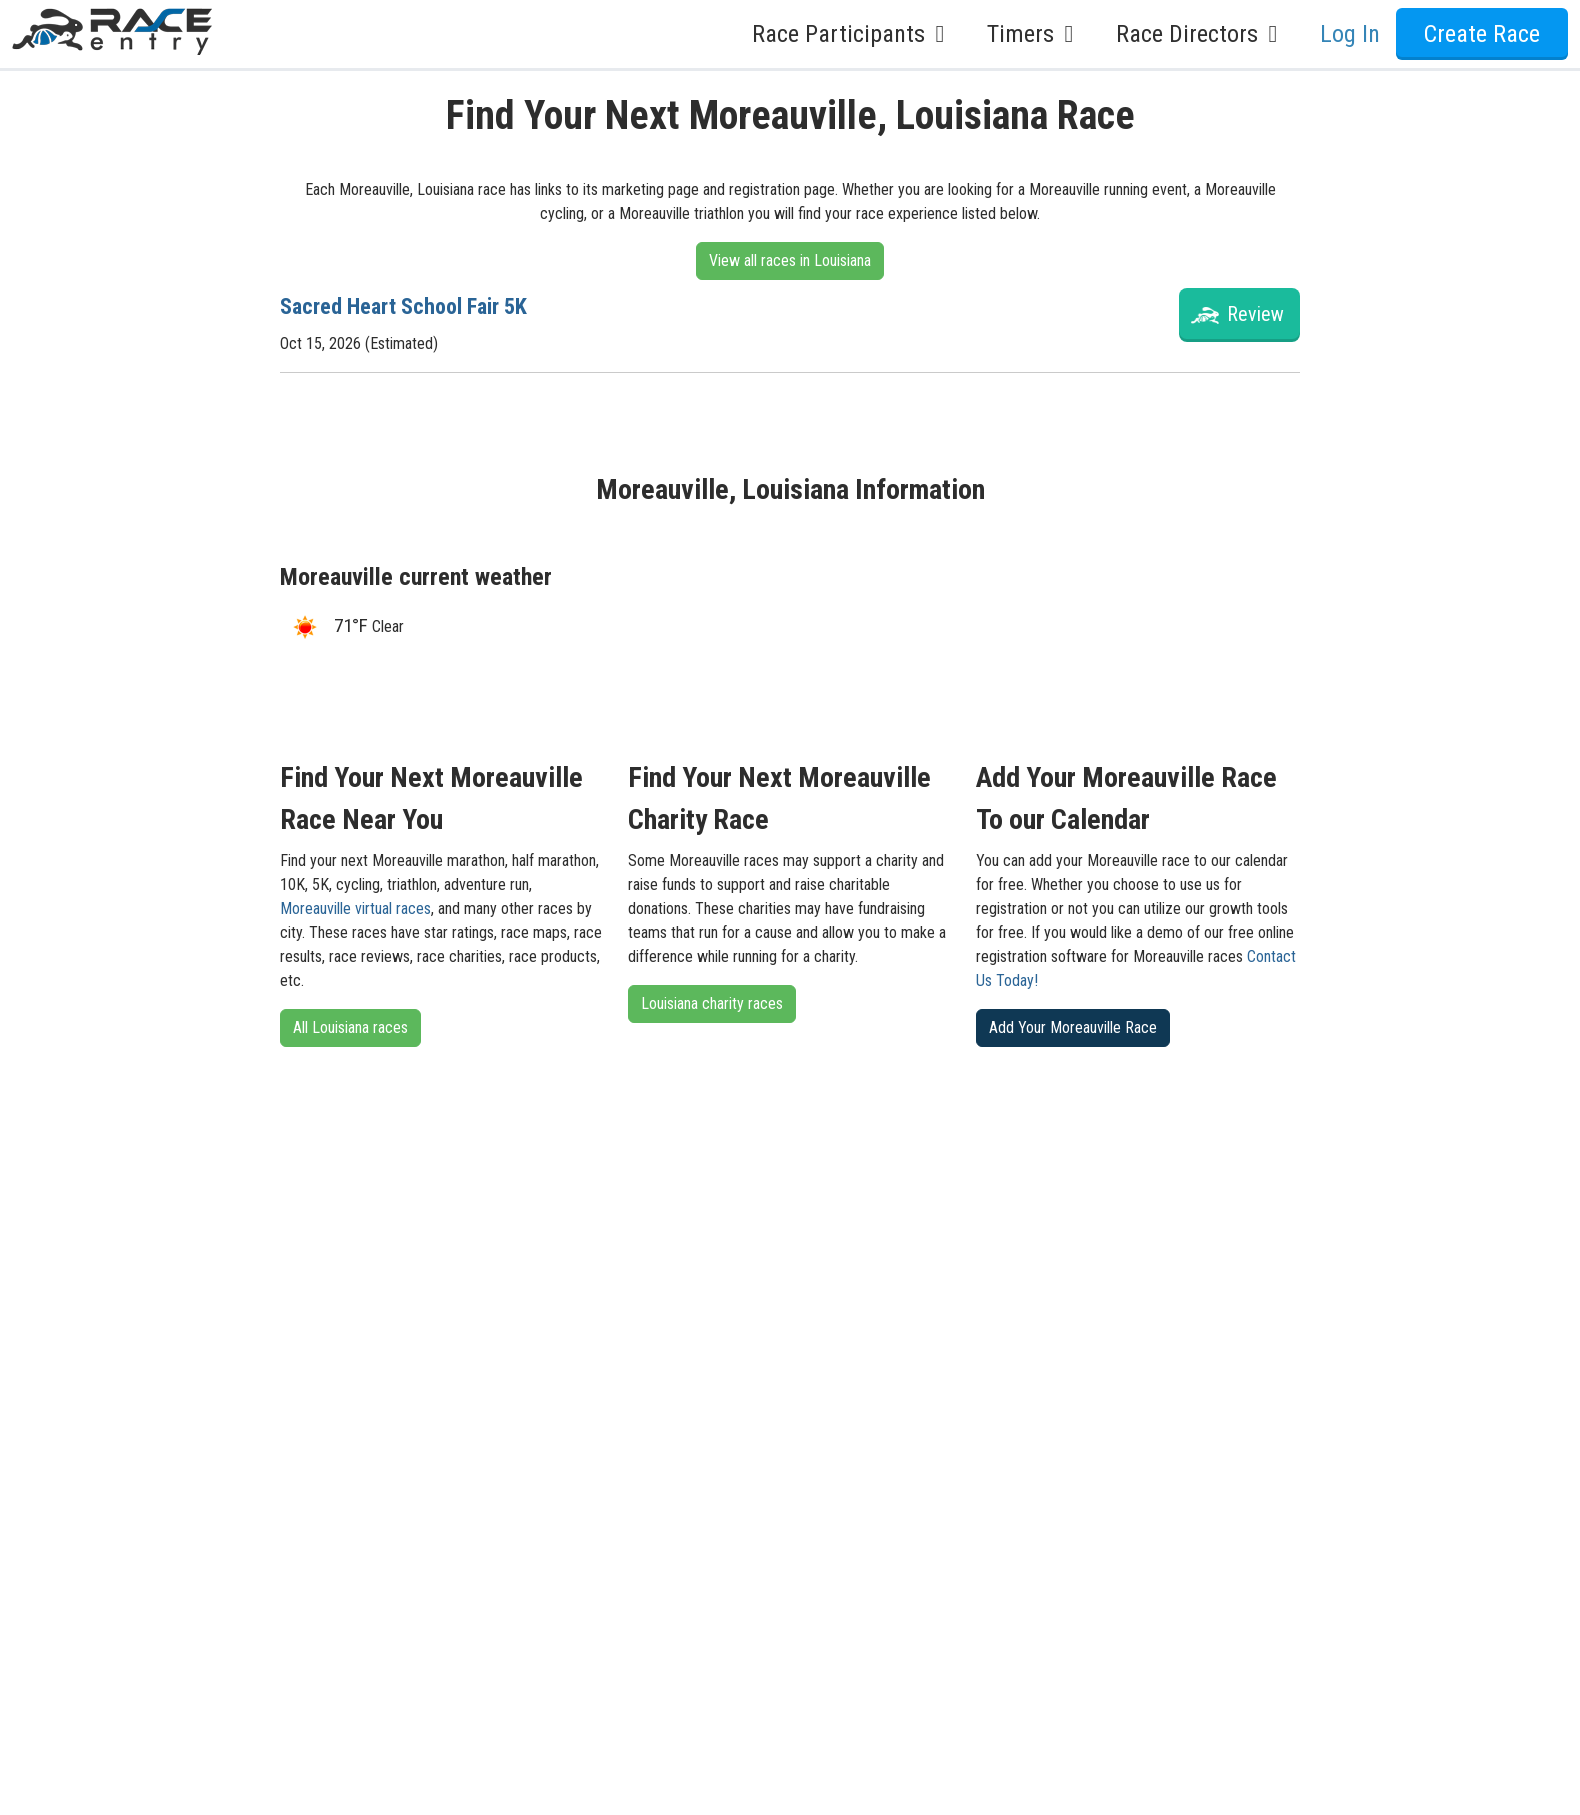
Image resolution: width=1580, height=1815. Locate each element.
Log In (1350, 34)
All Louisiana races (350, 1027)
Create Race (1482, 34)
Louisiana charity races (712, 1003)
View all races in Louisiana (790, 260)
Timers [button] (1035, 34)
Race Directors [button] (1202, 34)
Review (1255, 314)
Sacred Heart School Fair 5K (416, 306)
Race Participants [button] (853, 34)
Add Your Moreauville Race (1073, 1027)
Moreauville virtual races (355, 908)
